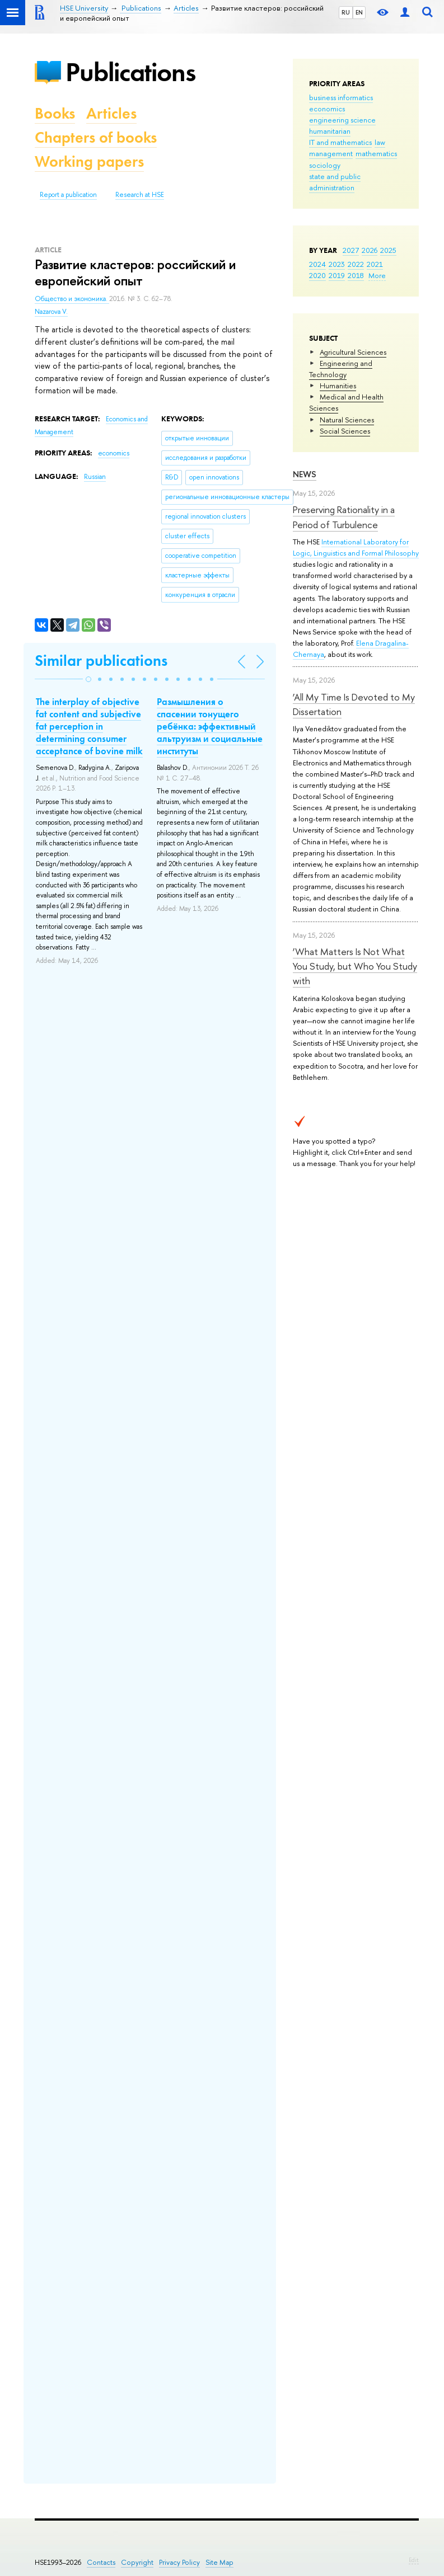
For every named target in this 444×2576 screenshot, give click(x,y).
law (380, 142)
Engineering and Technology (340, 368)
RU (346, 12)
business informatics (341, 97)
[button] (88, 679)
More (377, 275)
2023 (337, 264)
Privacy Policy (179, 2562)
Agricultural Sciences (353, 352)
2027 (351, 250)
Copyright (137, 2562)
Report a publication (68, 194)
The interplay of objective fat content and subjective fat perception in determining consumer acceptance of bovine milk (89, 726)
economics (327, 109)
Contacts (101, 2562)
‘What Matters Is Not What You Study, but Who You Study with (355, 966)
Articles (111, 113)
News (304, 474)
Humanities (338, 385)
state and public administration (335, 181)
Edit (414, 2560)
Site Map (219, 2562)
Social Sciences (345, 431)
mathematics (376, 153)
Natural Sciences (347, 420)
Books (55, 113)
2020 (317, 275)
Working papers (89, 161)
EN (359, 12)
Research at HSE (139, 194)
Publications (130, 72)
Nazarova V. (51, 311)
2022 (356, 264)
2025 (388, 250)
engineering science (342, 120)
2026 (369, 250)
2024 (317, 264)
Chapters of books (96, 137)
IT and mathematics (340, 142)
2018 (356, 275)
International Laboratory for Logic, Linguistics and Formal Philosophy (356, 547)
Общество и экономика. (72, 298)
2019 (337, 275)
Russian (95, 476)
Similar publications (101, 660)
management (331, 153)
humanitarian (329, 131)
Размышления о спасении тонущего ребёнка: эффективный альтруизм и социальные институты (210, 726)
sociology (324, 165)
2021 (375, 264)
